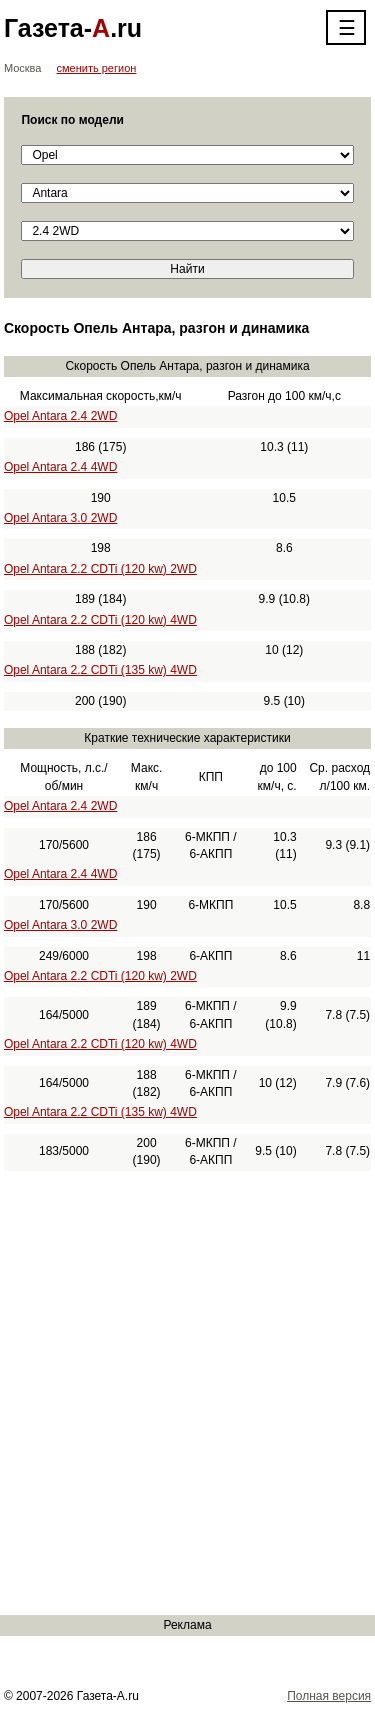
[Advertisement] (187, 1392)
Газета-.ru (73, 28)
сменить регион (97, 68)
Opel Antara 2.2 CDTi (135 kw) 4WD (100, 670)
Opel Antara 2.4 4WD (60, 467)
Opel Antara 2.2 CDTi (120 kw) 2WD (100, 569)
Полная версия (329, 1696)
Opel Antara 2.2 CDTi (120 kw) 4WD (100, 620)
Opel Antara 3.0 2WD (60, 518)
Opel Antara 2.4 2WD (60, 416)
